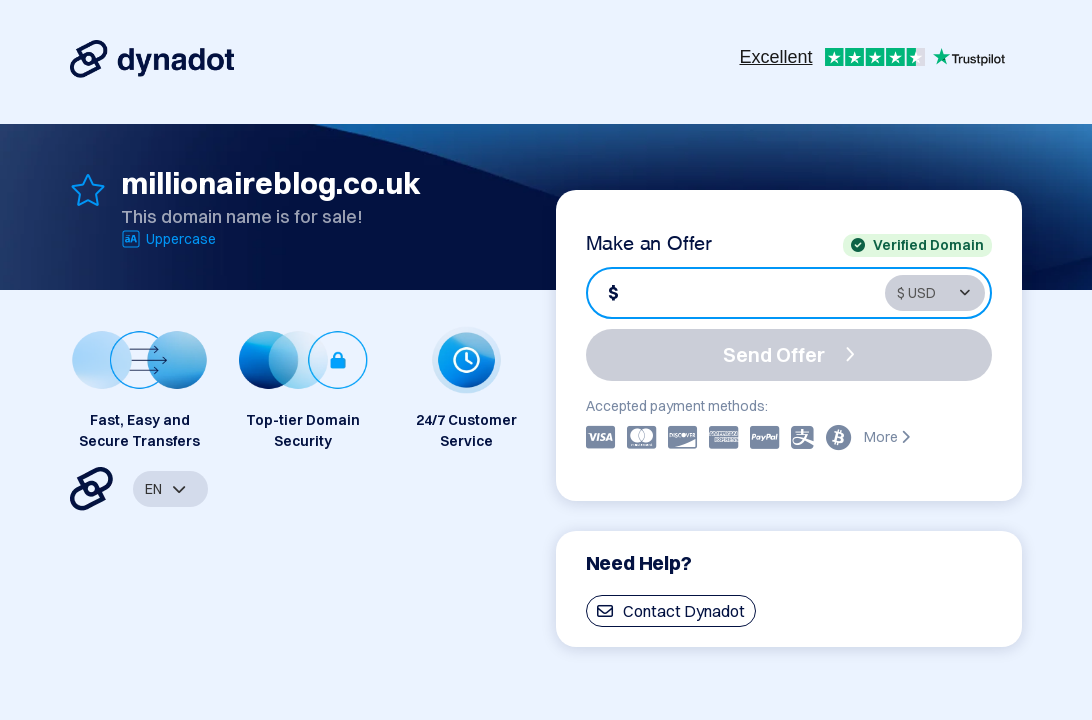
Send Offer (789, 354)
